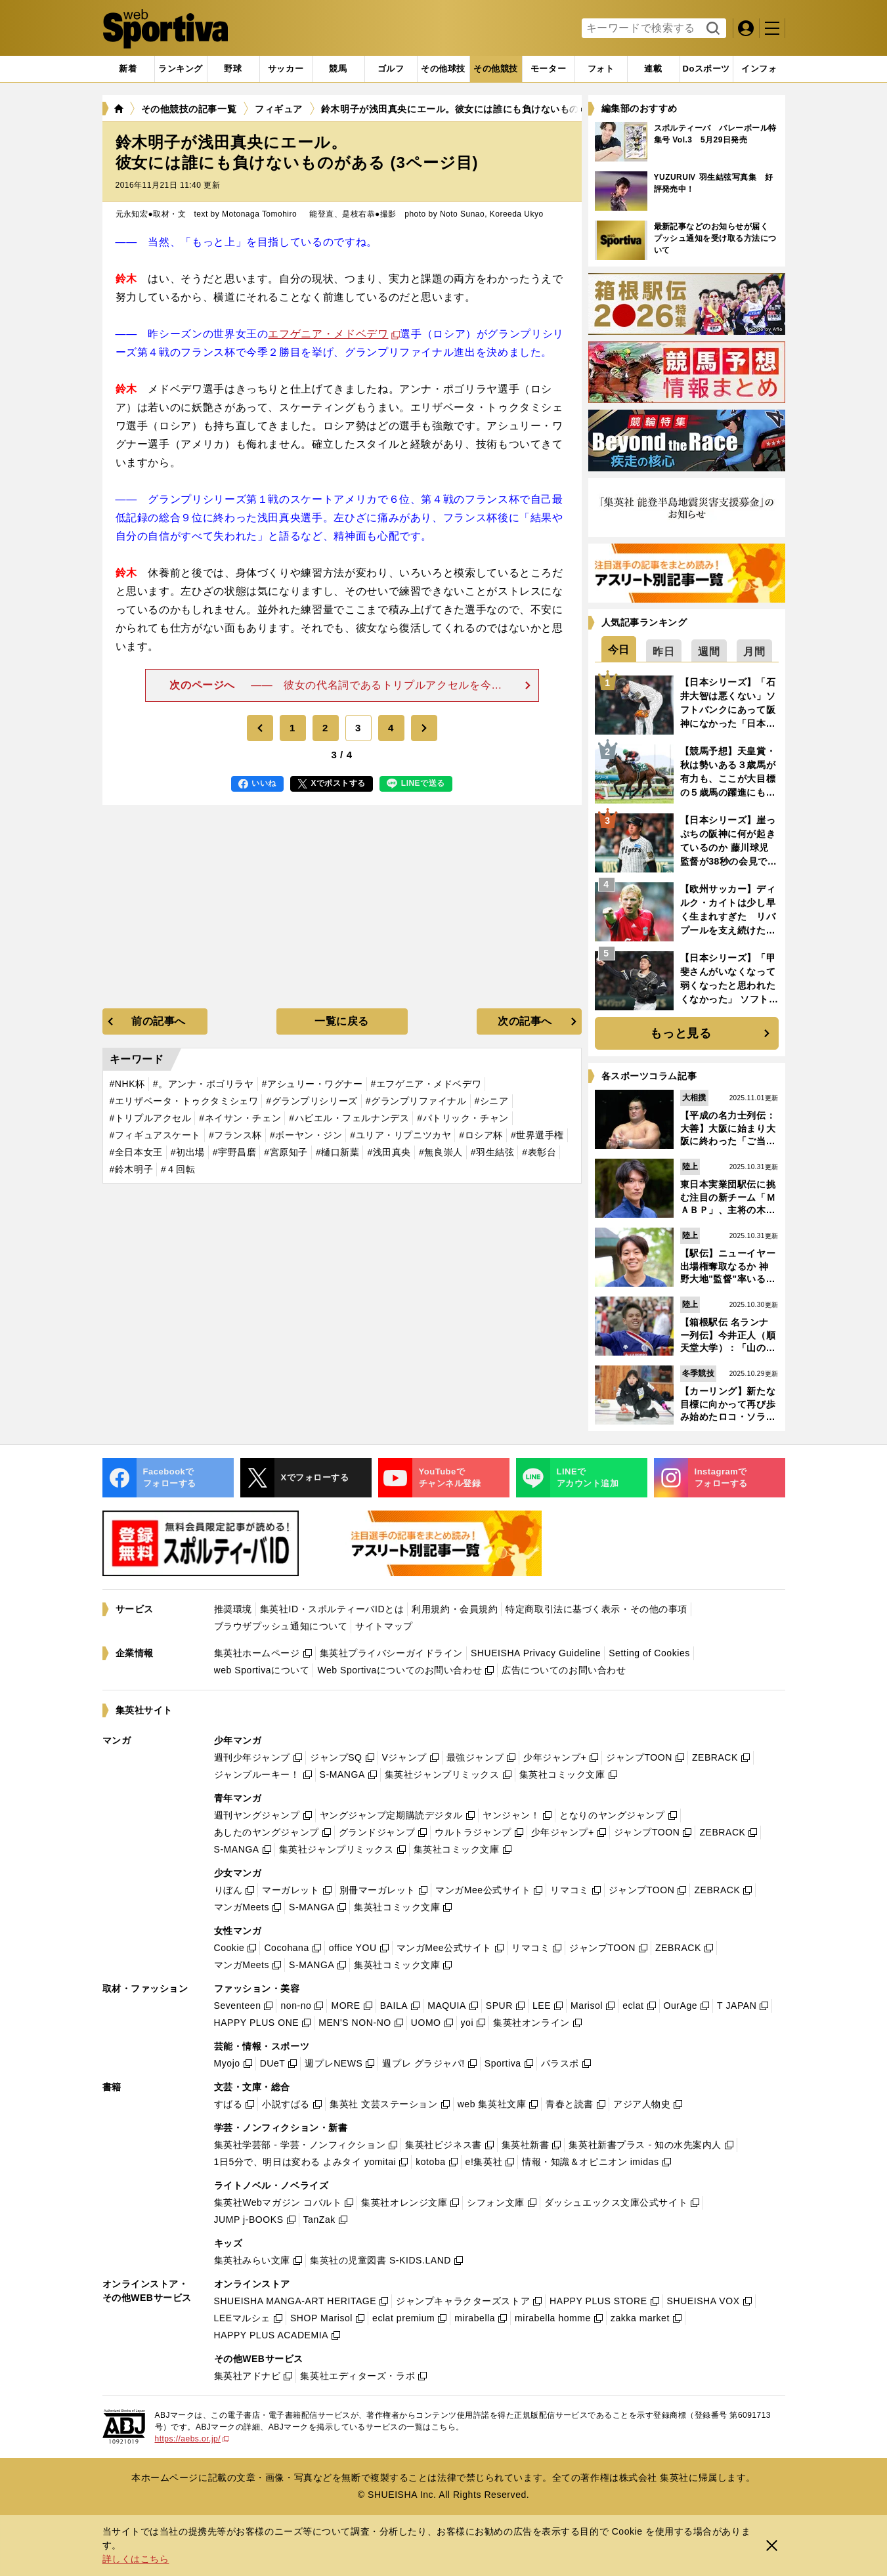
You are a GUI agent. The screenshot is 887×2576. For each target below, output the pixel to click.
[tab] (233, 69)
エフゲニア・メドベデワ (328, 333)
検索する (711, 29)
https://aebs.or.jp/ (192, 2438)
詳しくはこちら (135, 2559)
